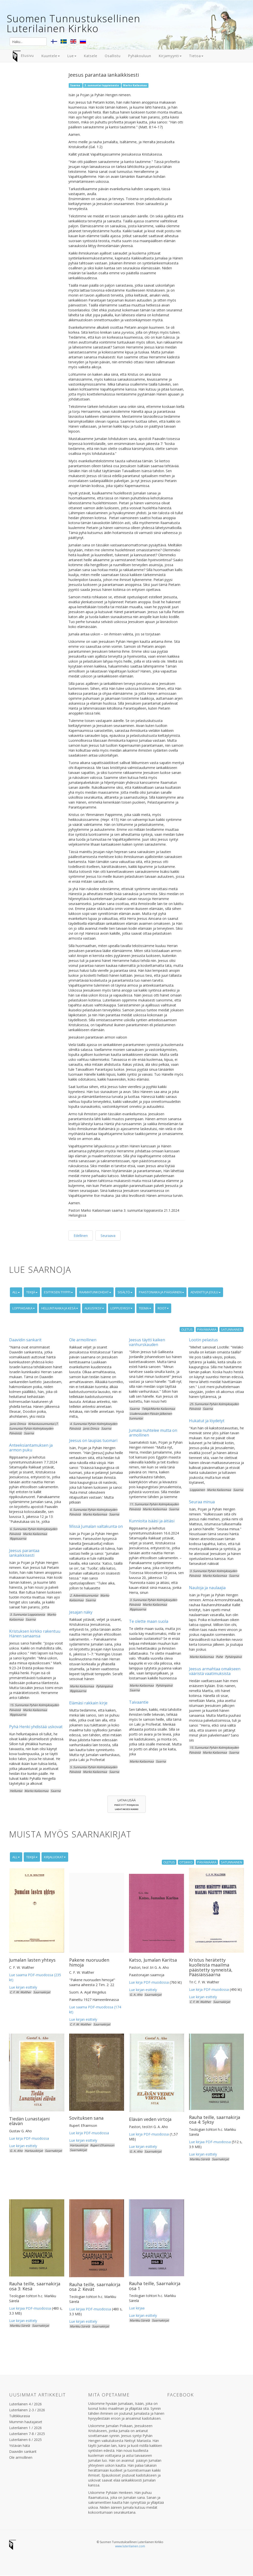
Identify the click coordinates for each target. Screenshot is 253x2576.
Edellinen (81, 1235)
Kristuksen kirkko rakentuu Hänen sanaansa (34, 1633)
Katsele (90, 55)
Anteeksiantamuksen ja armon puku (31, 1447)
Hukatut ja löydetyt (206, 1420)
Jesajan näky (80, 1612)
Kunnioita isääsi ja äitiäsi (151, 1521)
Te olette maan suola (148, 1621)
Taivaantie (138, 1702)
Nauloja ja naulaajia (207, 1587)
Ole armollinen (82, 1340)
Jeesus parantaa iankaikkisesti (24, 1553)
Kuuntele (50, 55)
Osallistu (113, 55)
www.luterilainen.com (130, 2546)
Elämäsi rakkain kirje (88, 1703)
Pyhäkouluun (139, 55)
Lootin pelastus (203, 1340)
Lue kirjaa (137, 2308)
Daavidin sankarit (25, 1340)
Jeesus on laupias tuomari (93, 1440)
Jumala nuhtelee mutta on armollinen (153, 1433)
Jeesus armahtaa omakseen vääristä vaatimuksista (214, 1671)
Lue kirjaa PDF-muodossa (210, 2141)
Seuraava (108, 1235)
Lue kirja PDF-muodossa (149, 1982)
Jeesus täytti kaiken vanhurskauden (147, 1342)
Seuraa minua (202, 1502)
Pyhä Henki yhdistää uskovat (36, 1726)
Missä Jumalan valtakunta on (96, 1526)
